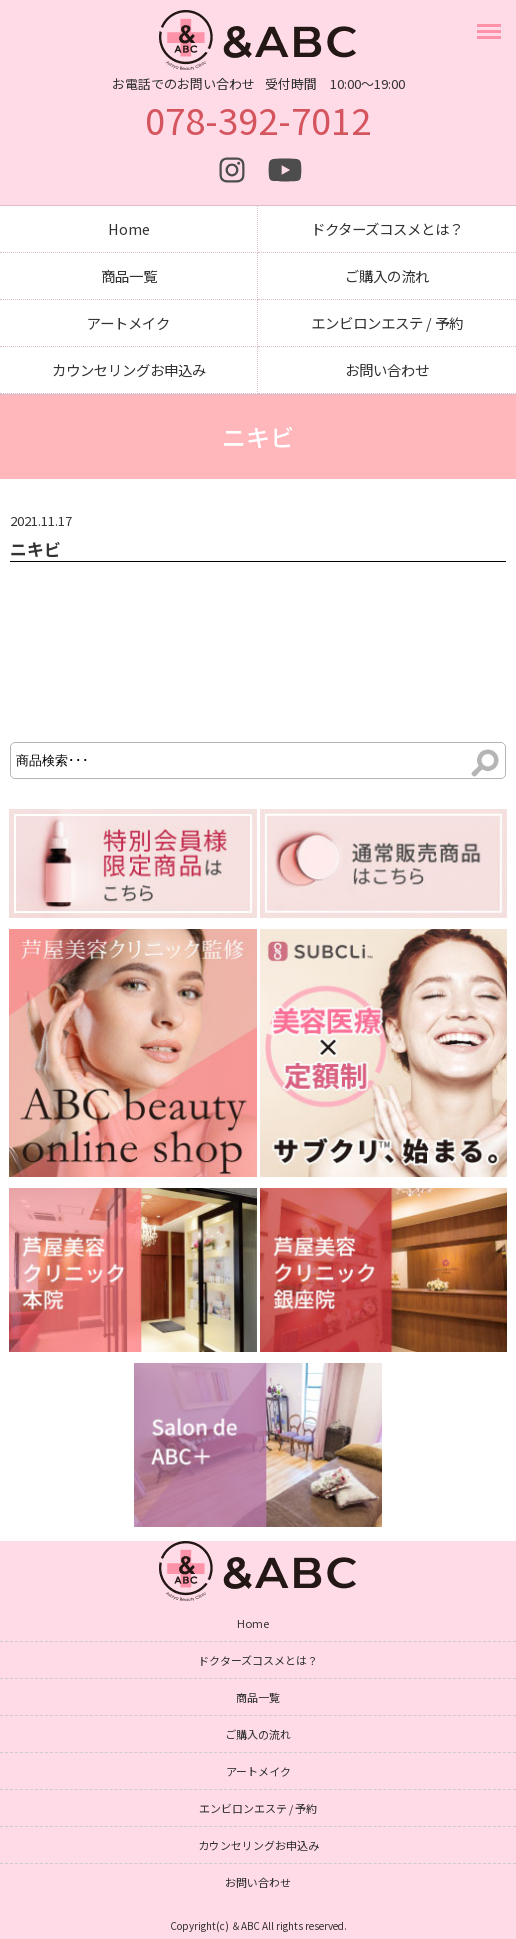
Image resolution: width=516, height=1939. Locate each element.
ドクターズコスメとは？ (387, 228)
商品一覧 (129, 275)
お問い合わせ (387, 369)
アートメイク (128, 322)
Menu (491, 21)
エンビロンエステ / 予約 (387, 322)
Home (129, 228)
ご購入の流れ (387, 275)
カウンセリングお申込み (129, 369)
